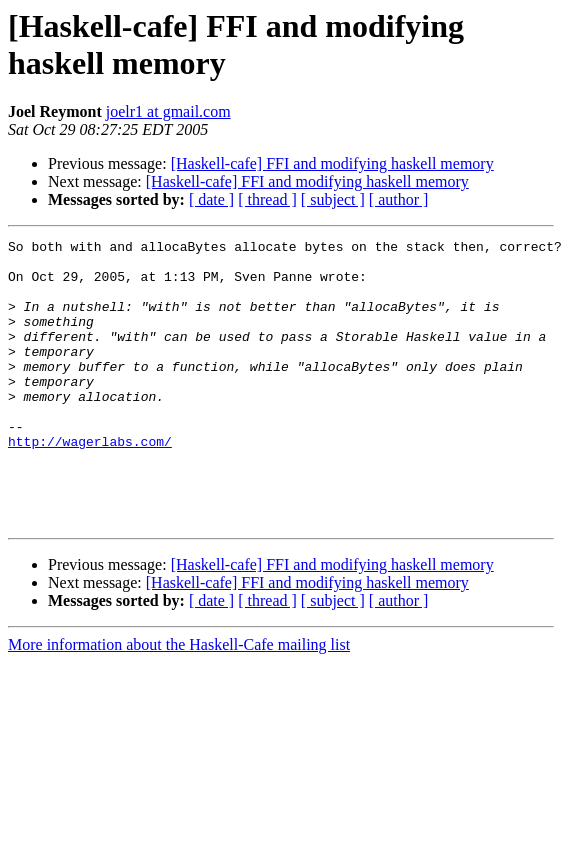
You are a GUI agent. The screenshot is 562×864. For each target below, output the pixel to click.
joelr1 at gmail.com (168, 111)
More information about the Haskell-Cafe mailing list (179, 701)
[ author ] (399, 199)
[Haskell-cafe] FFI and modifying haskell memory (332, 163)
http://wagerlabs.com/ (90, 483)
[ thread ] (267, 199)
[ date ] (211, 199)
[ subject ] (333, 199)
